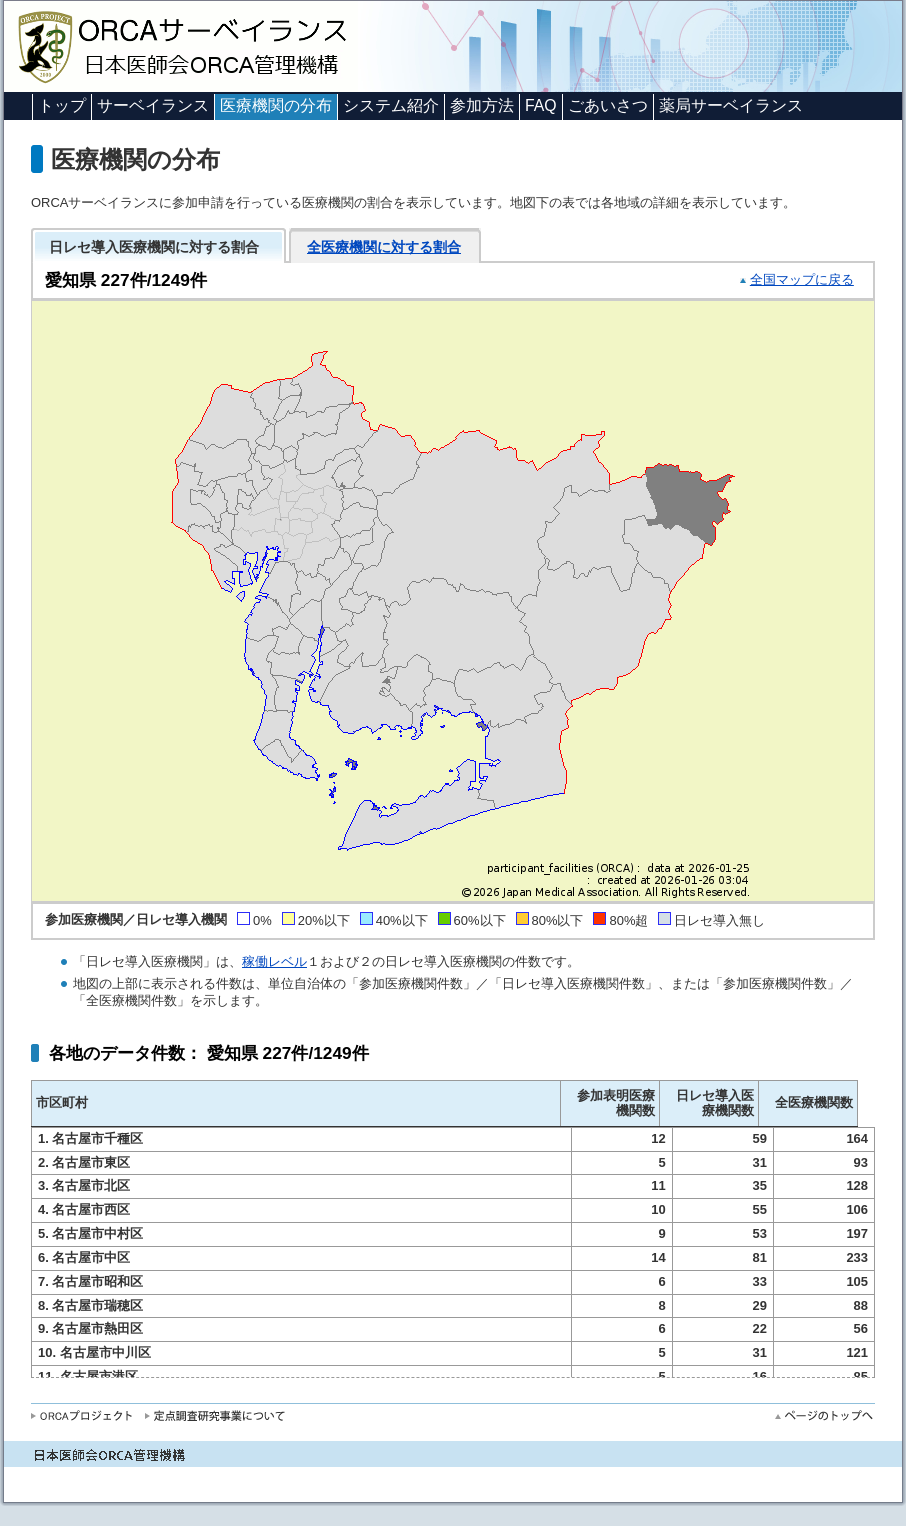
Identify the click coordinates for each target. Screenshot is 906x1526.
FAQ (541, 105)
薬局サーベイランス (731, 105)
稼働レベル (274, 961)
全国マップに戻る (802, 279)
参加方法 (482, 105)
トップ (62, 105)
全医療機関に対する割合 (384, 247)
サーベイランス (153, 105)
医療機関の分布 (276, 105)
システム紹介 (391, 105)
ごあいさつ (608, 105)
